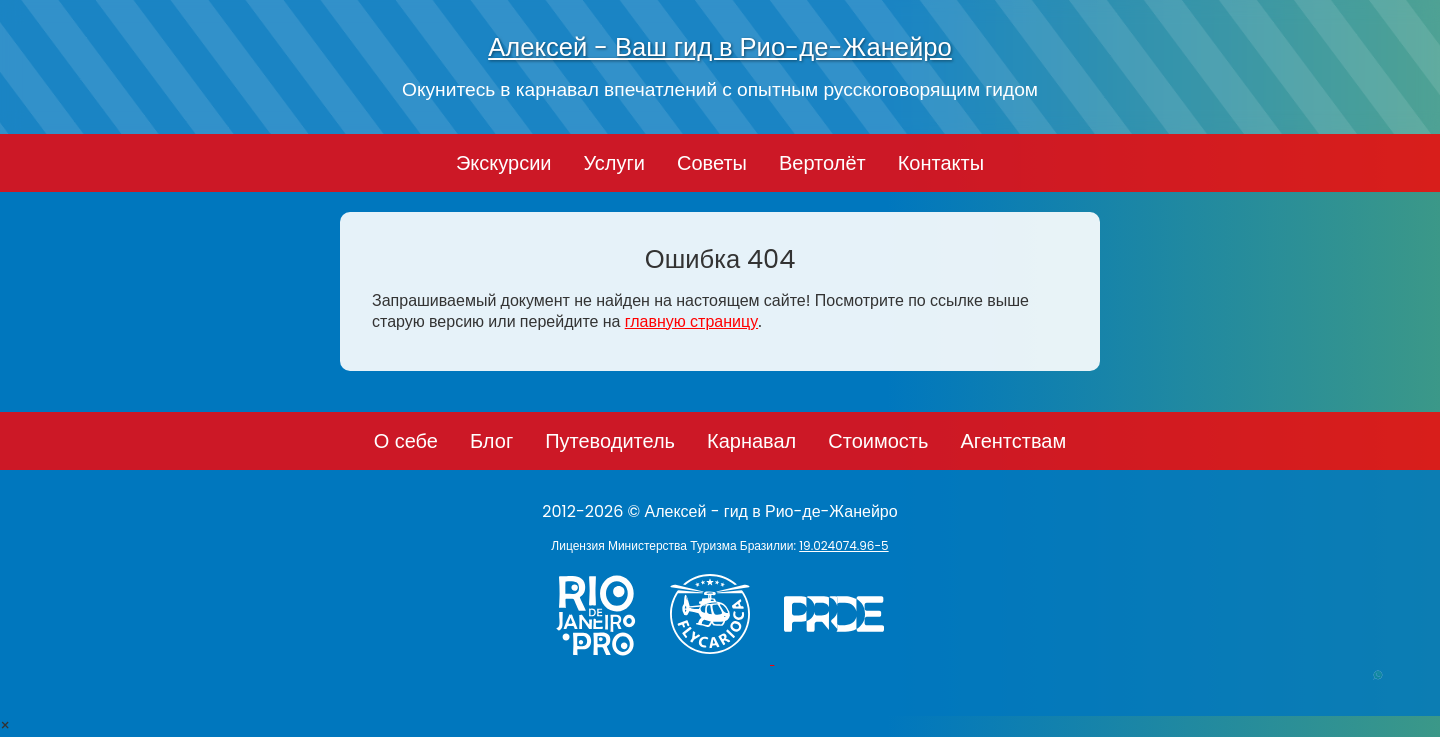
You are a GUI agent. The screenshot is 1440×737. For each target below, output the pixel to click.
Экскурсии (504, 163)
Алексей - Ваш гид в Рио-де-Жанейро (720, 47)
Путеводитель (610, 441)
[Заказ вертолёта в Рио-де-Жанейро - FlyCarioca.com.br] (719, 658)
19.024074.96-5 (843, 545)
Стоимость (878, 441)
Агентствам (1013, 441)
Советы (712, 163)
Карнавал (751, 441)
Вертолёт (822, 163)
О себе (406, 441)
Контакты (941, 163)
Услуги (614, 163)
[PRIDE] (839, 658)
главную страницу (691, 321)
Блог (491, 441)
